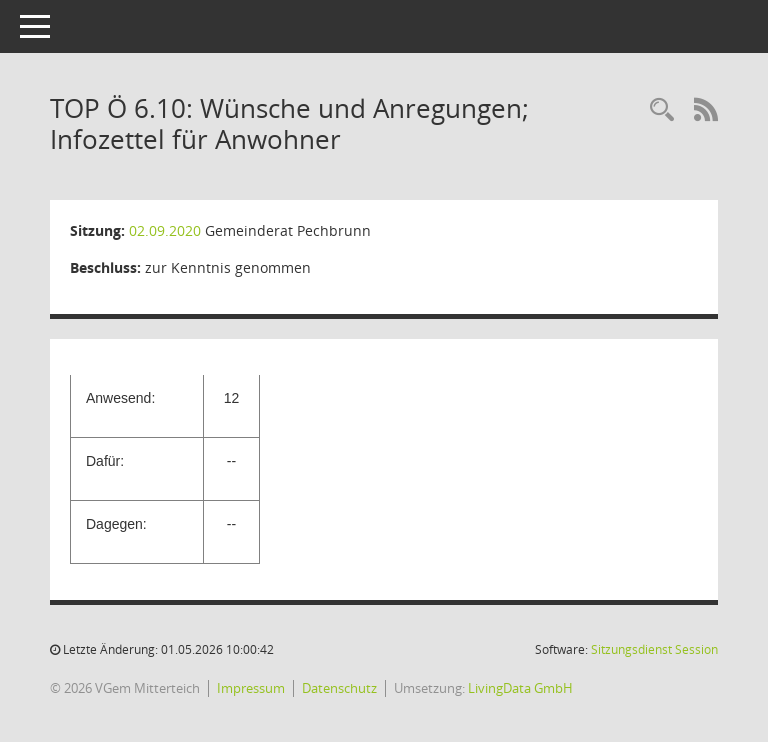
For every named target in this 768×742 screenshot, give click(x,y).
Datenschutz (339, 688)
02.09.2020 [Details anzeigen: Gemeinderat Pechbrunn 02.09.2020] (165, 230)
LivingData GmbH (520, 688)
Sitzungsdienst (654, 649)
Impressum (251, 688)
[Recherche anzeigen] (662, 110)
